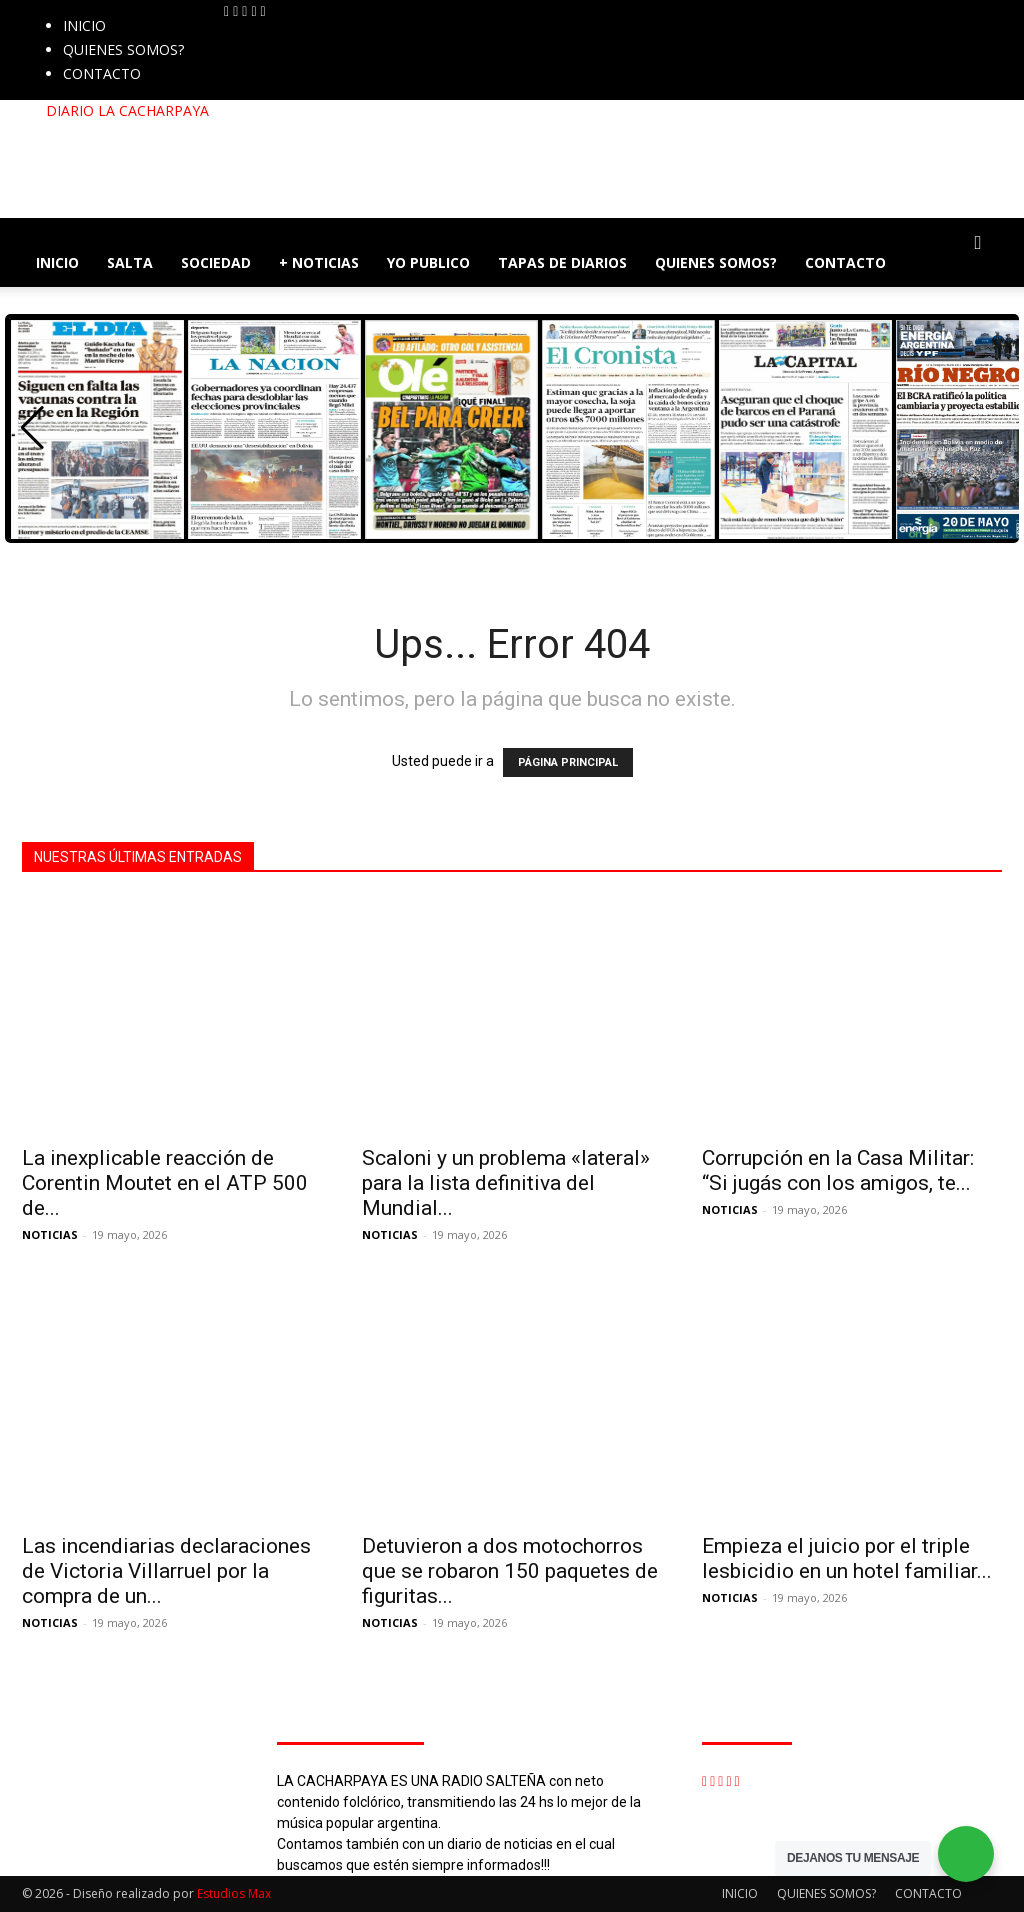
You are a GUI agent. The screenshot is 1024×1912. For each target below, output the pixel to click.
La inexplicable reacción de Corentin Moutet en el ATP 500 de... (165, 1183)
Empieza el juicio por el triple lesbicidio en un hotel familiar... (847, 1558)
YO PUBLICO (428, 262)
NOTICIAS (50, 1234)
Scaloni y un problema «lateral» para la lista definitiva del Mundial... (506, 1183)
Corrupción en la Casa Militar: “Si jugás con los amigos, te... (838, 1170)
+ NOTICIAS (319, 262)
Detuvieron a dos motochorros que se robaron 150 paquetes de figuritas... (510, 1571)
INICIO (84, 25)
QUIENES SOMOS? (123, 49)
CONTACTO (102, 73)
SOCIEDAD (216, 262)
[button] (978, 243)
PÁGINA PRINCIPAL (568, 762)
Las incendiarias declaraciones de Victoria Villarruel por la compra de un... (166, 1571)
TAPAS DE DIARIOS (562, 262)
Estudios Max (234, 1893)
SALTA (130, 262)
